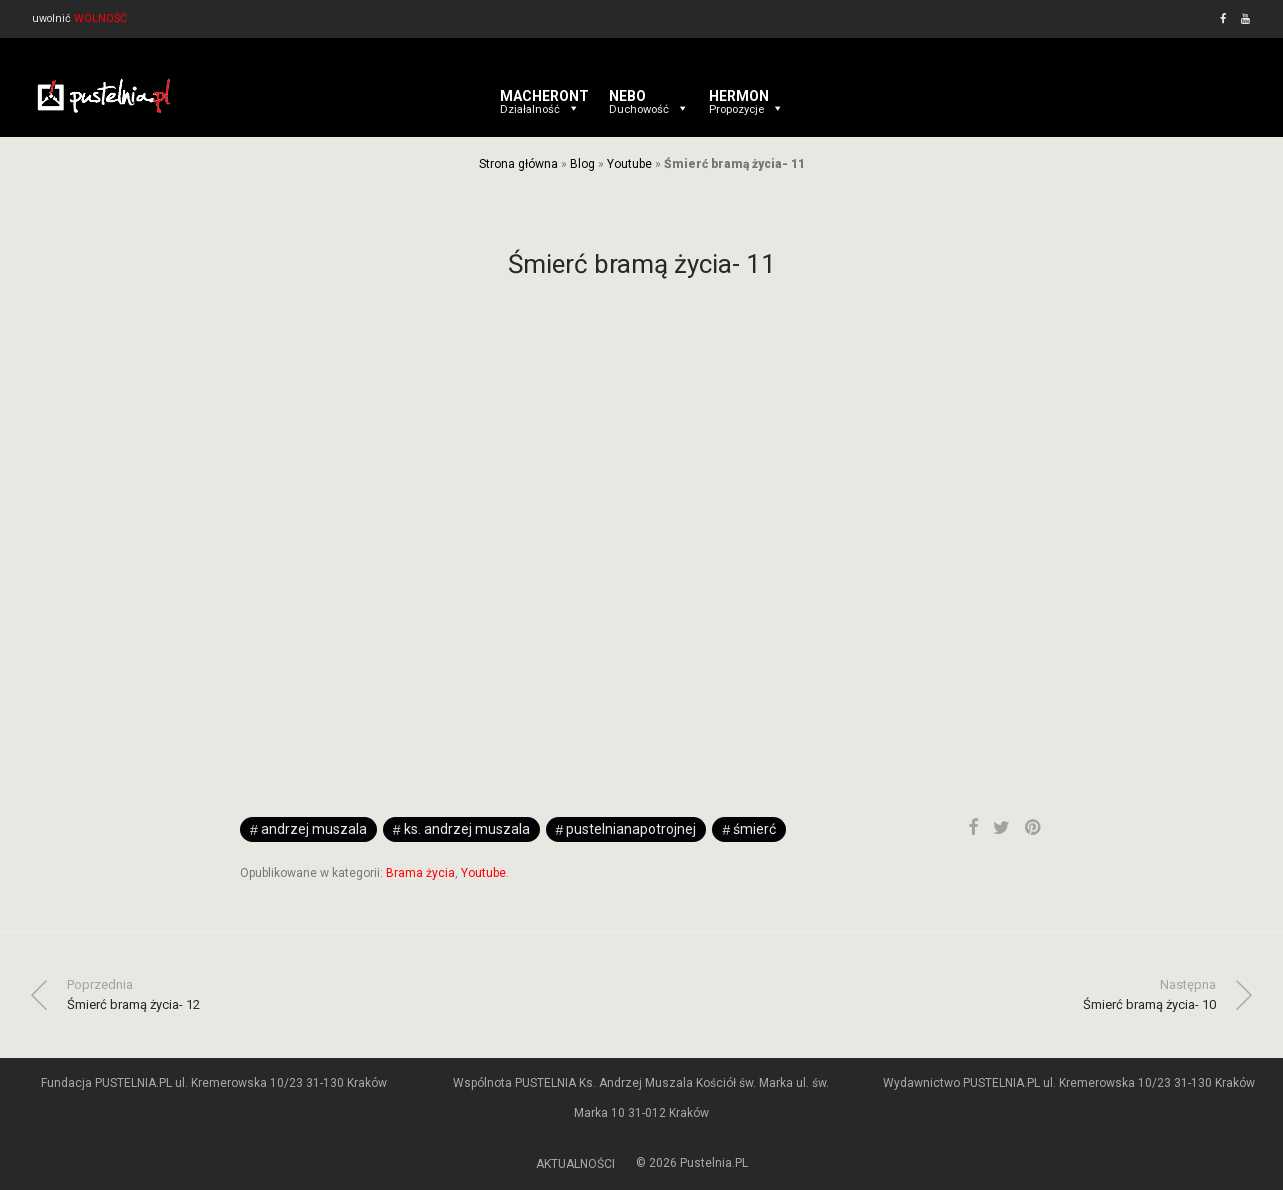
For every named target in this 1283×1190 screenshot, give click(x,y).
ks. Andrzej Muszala (467, 829)
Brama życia (420, 873)
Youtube (629, 164)
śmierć (754, 829)
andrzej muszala (314, 829)
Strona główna (518, 164)
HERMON (746, 96)
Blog (582, 164)
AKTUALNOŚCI (575, 1164)
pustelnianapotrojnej (631, 829)
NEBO (649, 96)
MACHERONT (544, 96)
